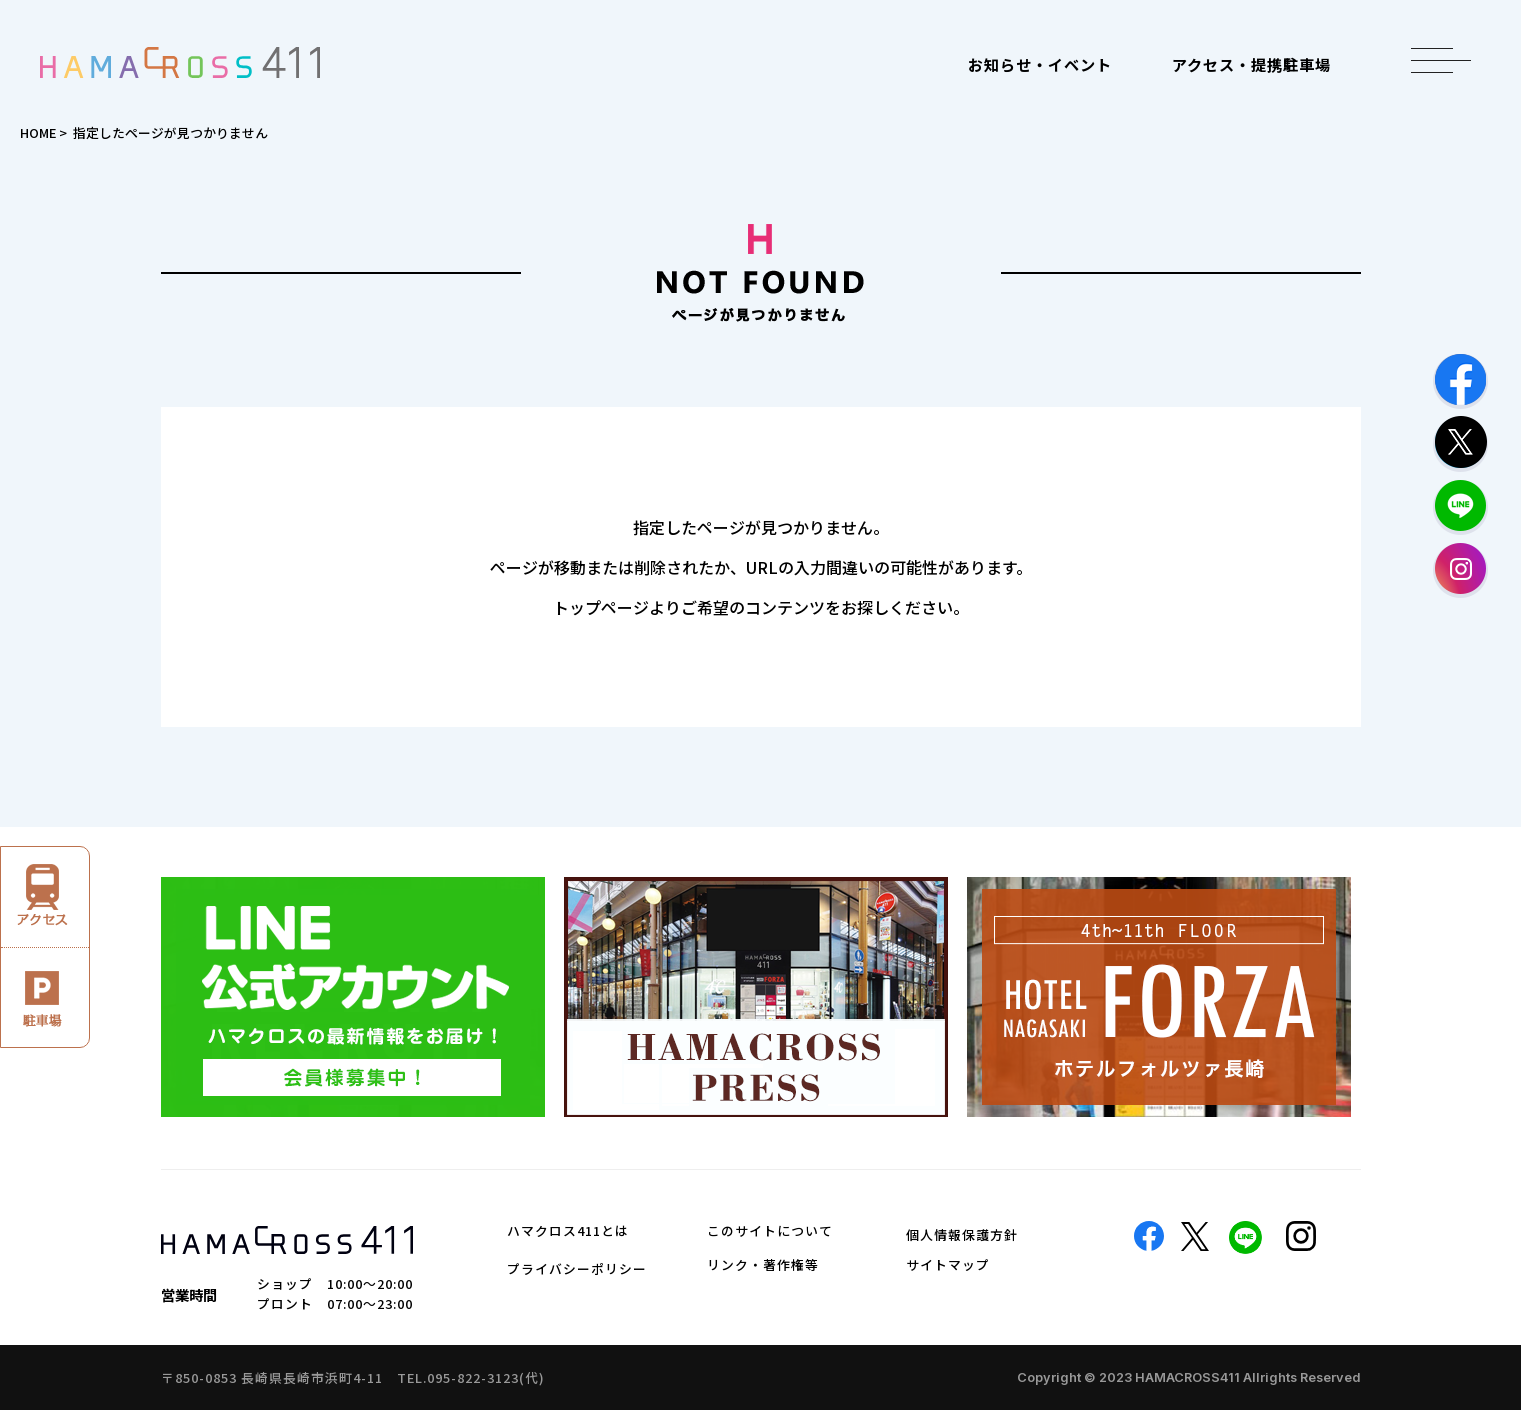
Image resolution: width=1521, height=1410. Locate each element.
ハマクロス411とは (568, 1230)
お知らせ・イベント (1040, 64)
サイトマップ (948, 1264)
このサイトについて (770, 1230)
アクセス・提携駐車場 (1251, 64)
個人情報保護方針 (962, 1234)
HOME (38, 132)
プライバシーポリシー (577, 1268)
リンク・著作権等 (763, 1264)
